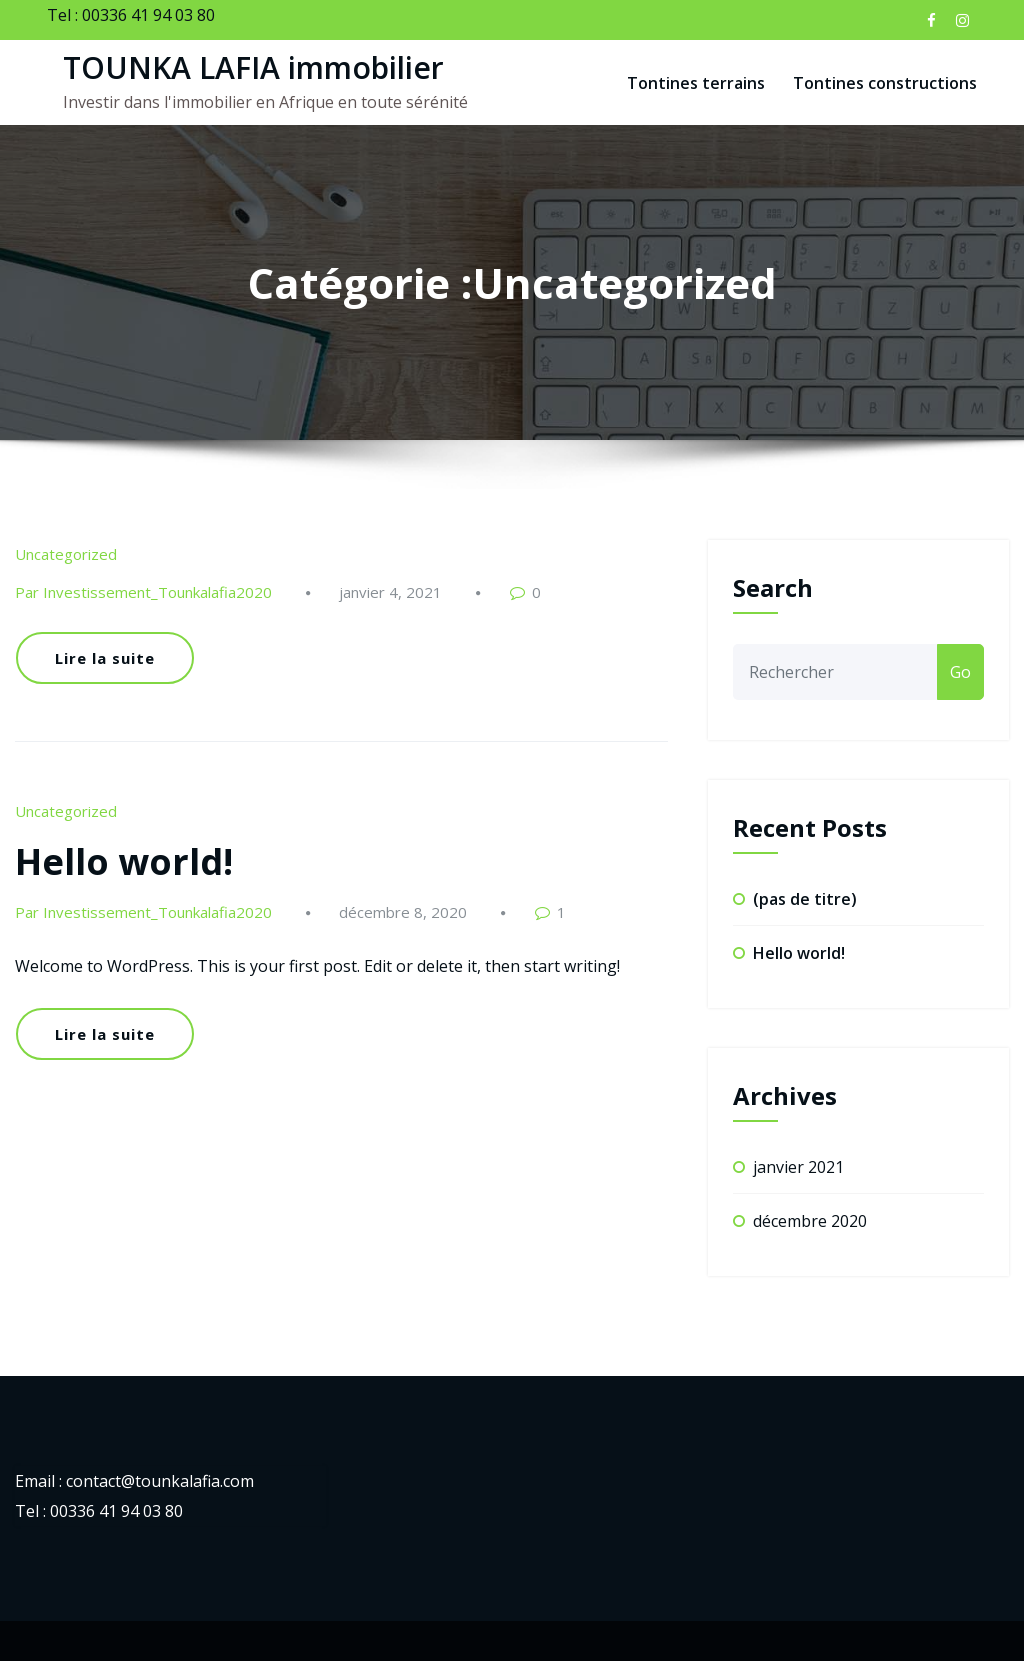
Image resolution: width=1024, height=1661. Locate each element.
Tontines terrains (696, 83)
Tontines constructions (885, 83)
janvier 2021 (798, 1167)
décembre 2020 (810, 1221)
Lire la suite (105, 658)
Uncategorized (66, 554)
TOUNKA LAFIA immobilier (253, 67)
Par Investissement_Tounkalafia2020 (143, 592)
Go (960, 672)
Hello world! (124, 861)
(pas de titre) (805, 899)
